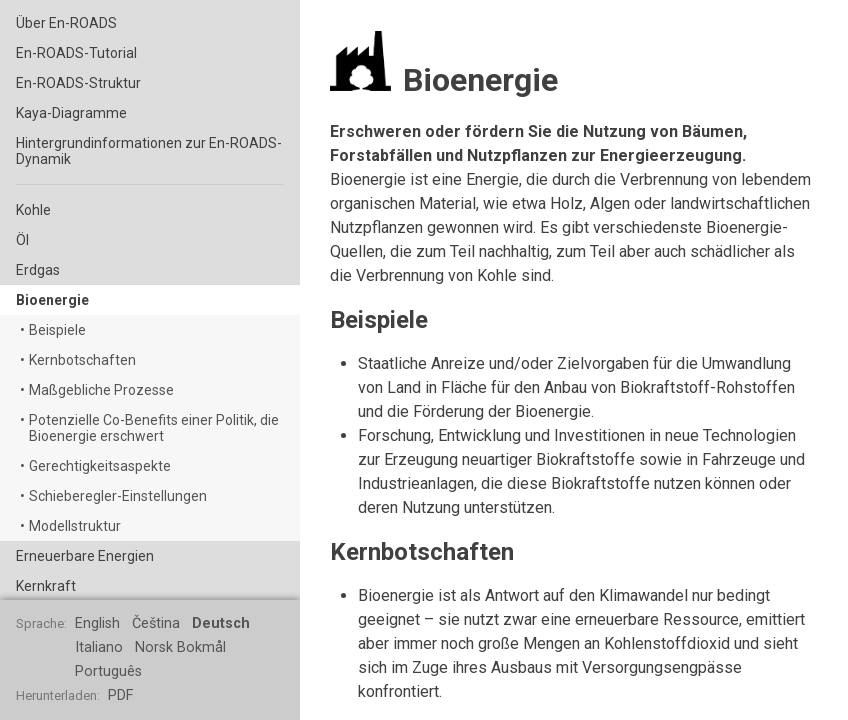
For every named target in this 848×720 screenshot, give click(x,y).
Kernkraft (46, 586)
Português (108, 671)
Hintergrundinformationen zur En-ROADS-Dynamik (149, 151)
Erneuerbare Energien (85, 556)
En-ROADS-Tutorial (76, 53)
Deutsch (221, 623)
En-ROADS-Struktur (78, 83)
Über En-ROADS (66, 23)
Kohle (33, 210)
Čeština (156, 623)
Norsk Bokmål (180, 647)
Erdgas (38, 270)
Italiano (99, 647)
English (97, 623)
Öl (22, 240)
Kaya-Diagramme (71, 113)
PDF (120, 695)
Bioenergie (52, 300)
